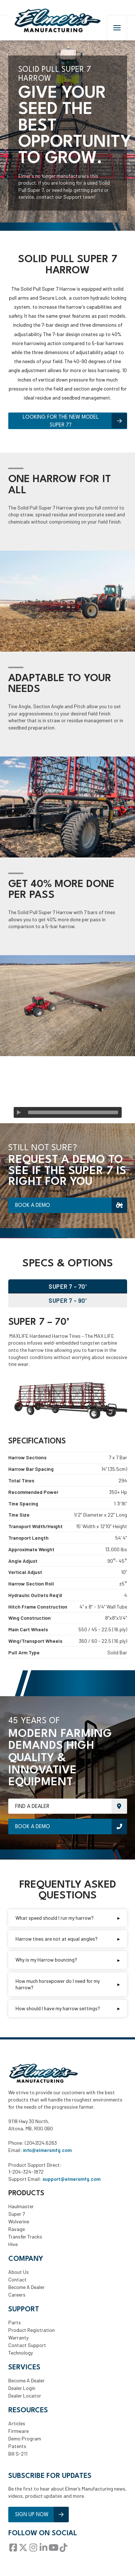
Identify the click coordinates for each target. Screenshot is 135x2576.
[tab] (67, 1286)
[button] (117, 27)
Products (26, 2193)
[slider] (73, 1112)
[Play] (19, 1112)
